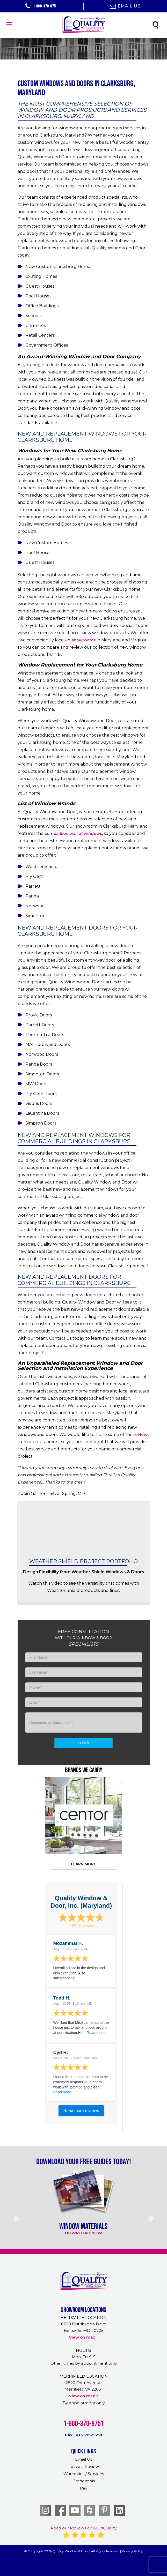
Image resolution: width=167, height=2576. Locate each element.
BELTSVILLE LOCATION (84, 2317)
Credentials (83, 2480)
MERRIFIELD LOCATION (84, 2376)
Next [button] (148, 1835)
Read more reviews (81, 2110)
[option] (84, 1815)
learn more (83, 1864)
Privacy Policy (132, 2551)
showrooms (84, 640)
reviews (141, 1434)
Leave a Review (83, 2466)
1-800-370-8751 (41, 6)
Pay (83, 2488)
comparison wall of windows (73, 833)
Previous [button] (18, 1835)
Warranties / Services (83, 2473)
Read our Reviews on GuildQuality (84, 2528)
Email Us (125, 6)
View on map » (83, 2337)
